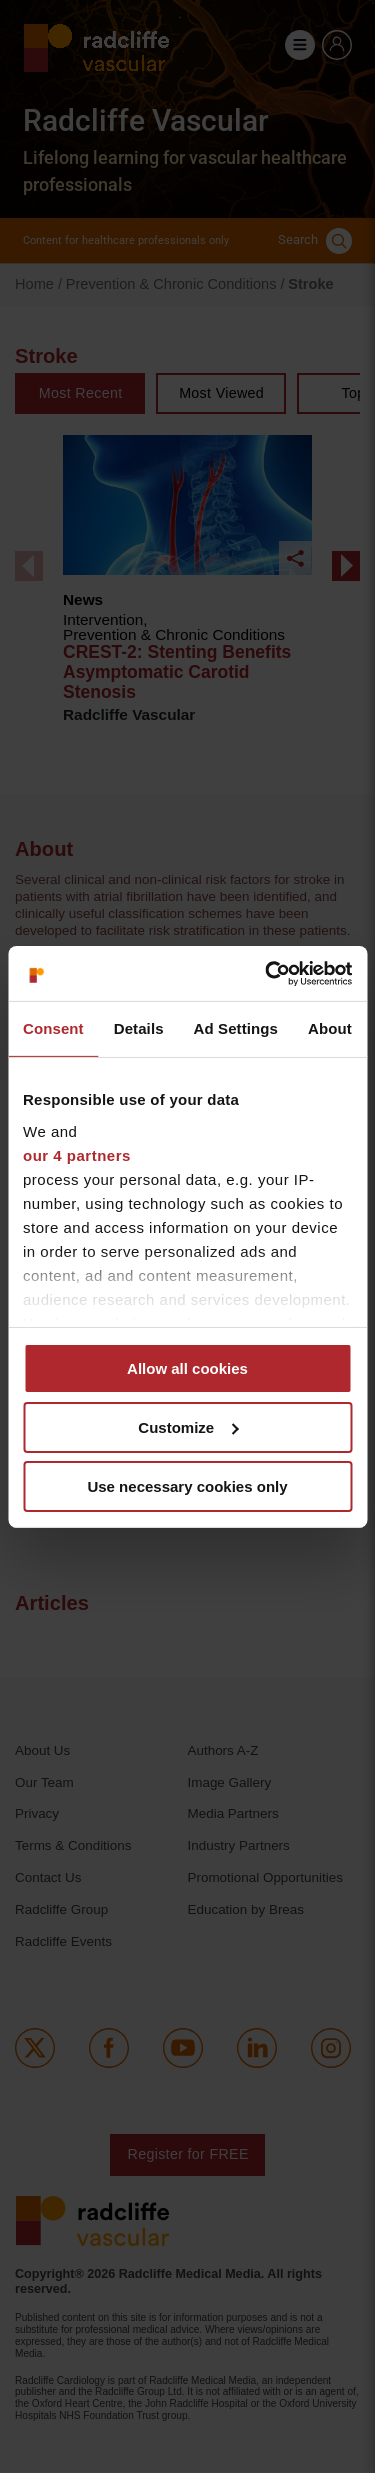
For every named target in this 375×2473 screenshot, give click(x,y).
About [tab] (330, 1028)
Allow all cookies (187, 1368)
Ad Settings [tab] (236, 1028)
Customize (188, 1427)
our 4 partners (77, 1154)
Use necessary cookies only (187, 1485)
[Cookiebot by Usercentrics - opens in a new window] (267, 973)
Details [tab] (139, 1028)
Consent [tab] (53, 1028)
